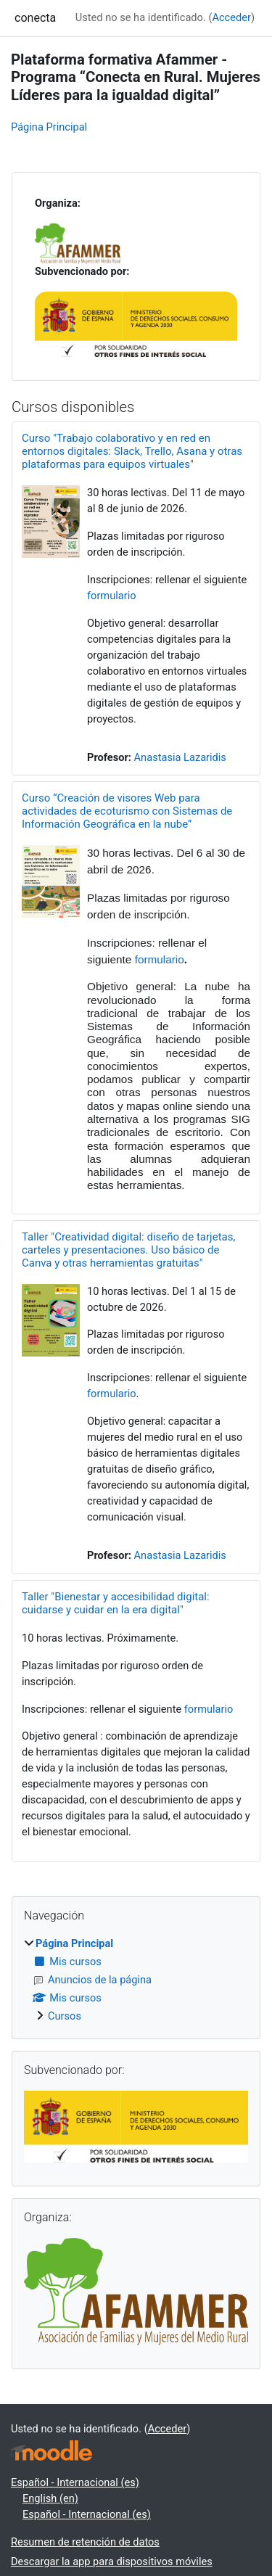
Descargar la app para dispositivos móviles (112, 2561)
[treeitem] (136, 1980)
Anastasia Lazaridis (180, 757)
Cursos (64, 2015)
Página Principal (49, 126)
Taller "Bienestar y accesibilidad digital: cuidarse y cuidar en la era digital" (116, 1603)
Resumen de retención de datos (85, 2541)
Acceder (231, 17)
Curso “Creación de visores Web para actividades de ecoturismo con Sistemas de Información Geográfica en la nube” (127, 811)
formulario (111, 595)
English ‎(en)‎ (50, 2498)
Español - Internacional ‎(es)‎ (75, 2482)
